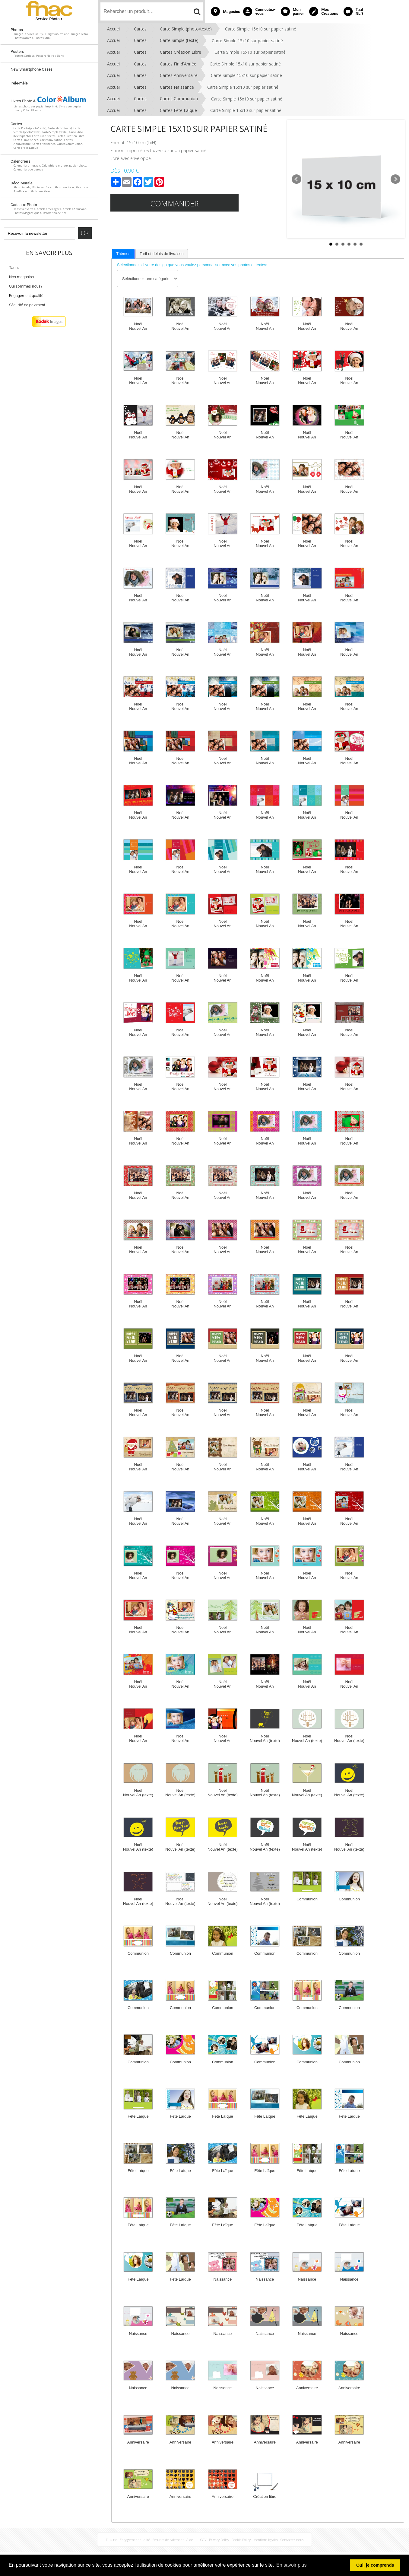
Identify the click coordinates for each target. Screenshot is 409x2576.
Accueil (114, 29)
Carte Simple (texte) (179, 40)
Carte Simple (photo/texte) (186, 29)
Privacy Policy (219, 2539)
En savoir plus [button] (291, 2565)
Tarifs (14, 267)
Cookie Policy (241, 2539)
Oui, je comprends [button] (375, 2565)
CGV (203, 2539)
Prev (296, 179)
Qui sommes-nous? (25, 286)
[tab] (123, 254)
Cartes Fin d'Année (178, 64)
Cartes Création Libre (180, 52)
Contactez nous (292, 2539)
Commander (174, 203)
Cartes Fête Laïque (178, 110)
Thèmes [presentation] (123, 253)
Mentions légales (265, 2539)
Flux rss (111, 2539)
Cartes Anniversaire (179, 75)
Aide (189, 2539)
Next (395, 179)
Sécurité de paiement (27, 305)
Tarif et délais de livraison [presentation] (162, 253)
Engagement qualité (26, 295)
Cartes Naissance (177, 87)
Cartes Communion (179, 98)
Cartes (140, 29)
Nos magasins (21, 277)
